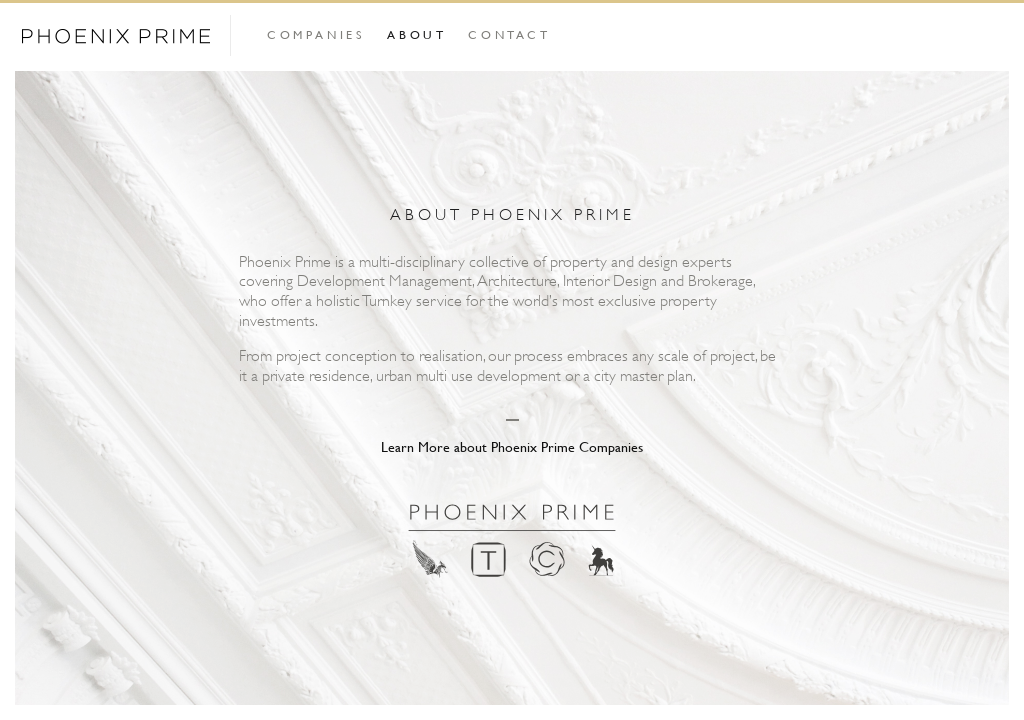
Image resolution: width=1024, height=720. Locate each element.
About (416, 34)
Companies (316, 34)
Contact (509, 34)
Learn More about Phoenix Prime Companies (512, 446)
